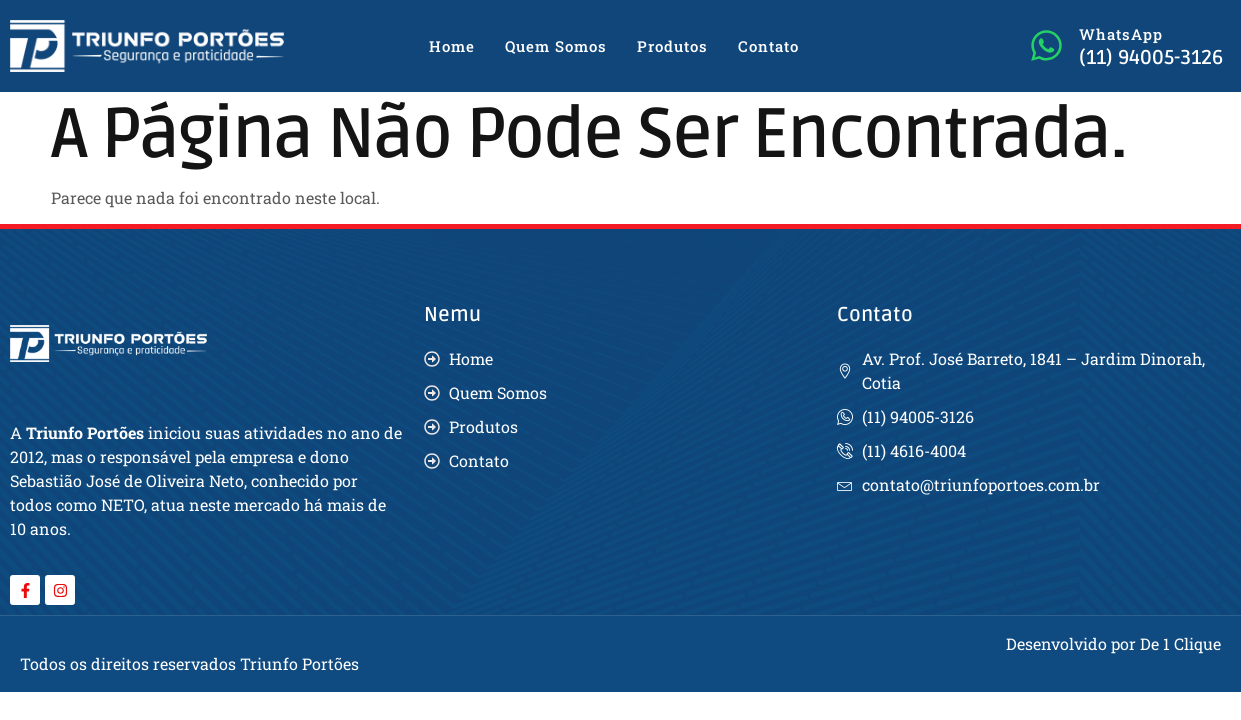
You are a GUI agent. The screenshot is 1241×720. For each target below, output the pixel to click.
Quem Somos (556, 46)
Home (452, 46)
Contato (768, 46)
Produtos (672, 46)
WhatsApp (1121, 34)
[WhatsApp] (1046, 45)
